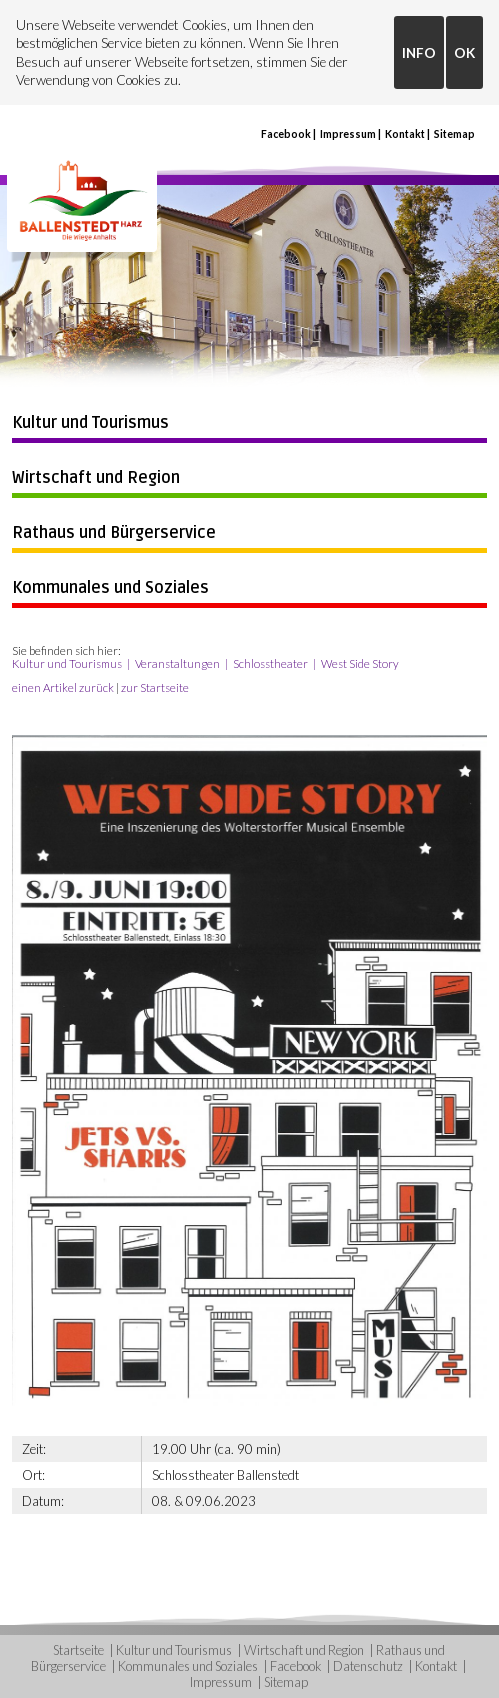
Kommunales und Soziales (110, 588)
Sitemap (454, 134)
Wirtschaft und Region (96, 478)
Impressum (348, 134)
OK (464, 53)
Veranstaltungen (177, 663)
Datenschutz (368, 1666)
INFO (419, 53)
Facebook (286, 134)
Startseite (78, 1650)
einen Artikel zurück (63, 687)
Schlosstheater (270, 663)
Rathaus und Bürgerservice (114, 533)
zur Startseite (155, 687)
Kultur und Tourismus (90, 423)
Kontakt (405, 134)
